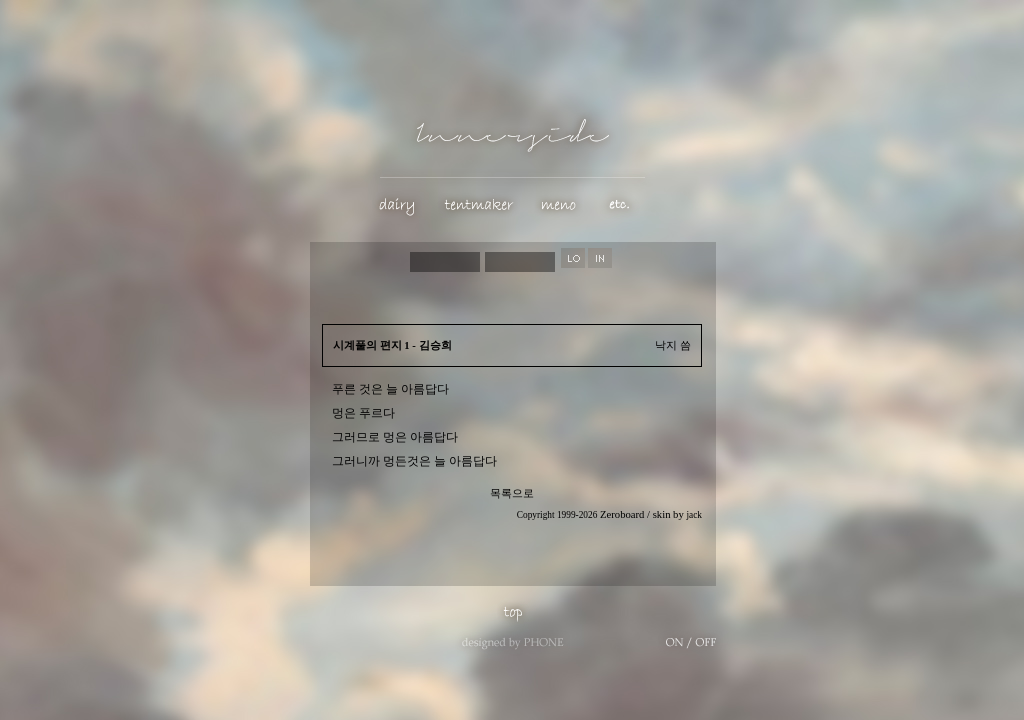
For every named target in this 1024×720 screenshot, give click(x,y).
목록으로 (512, 493)
